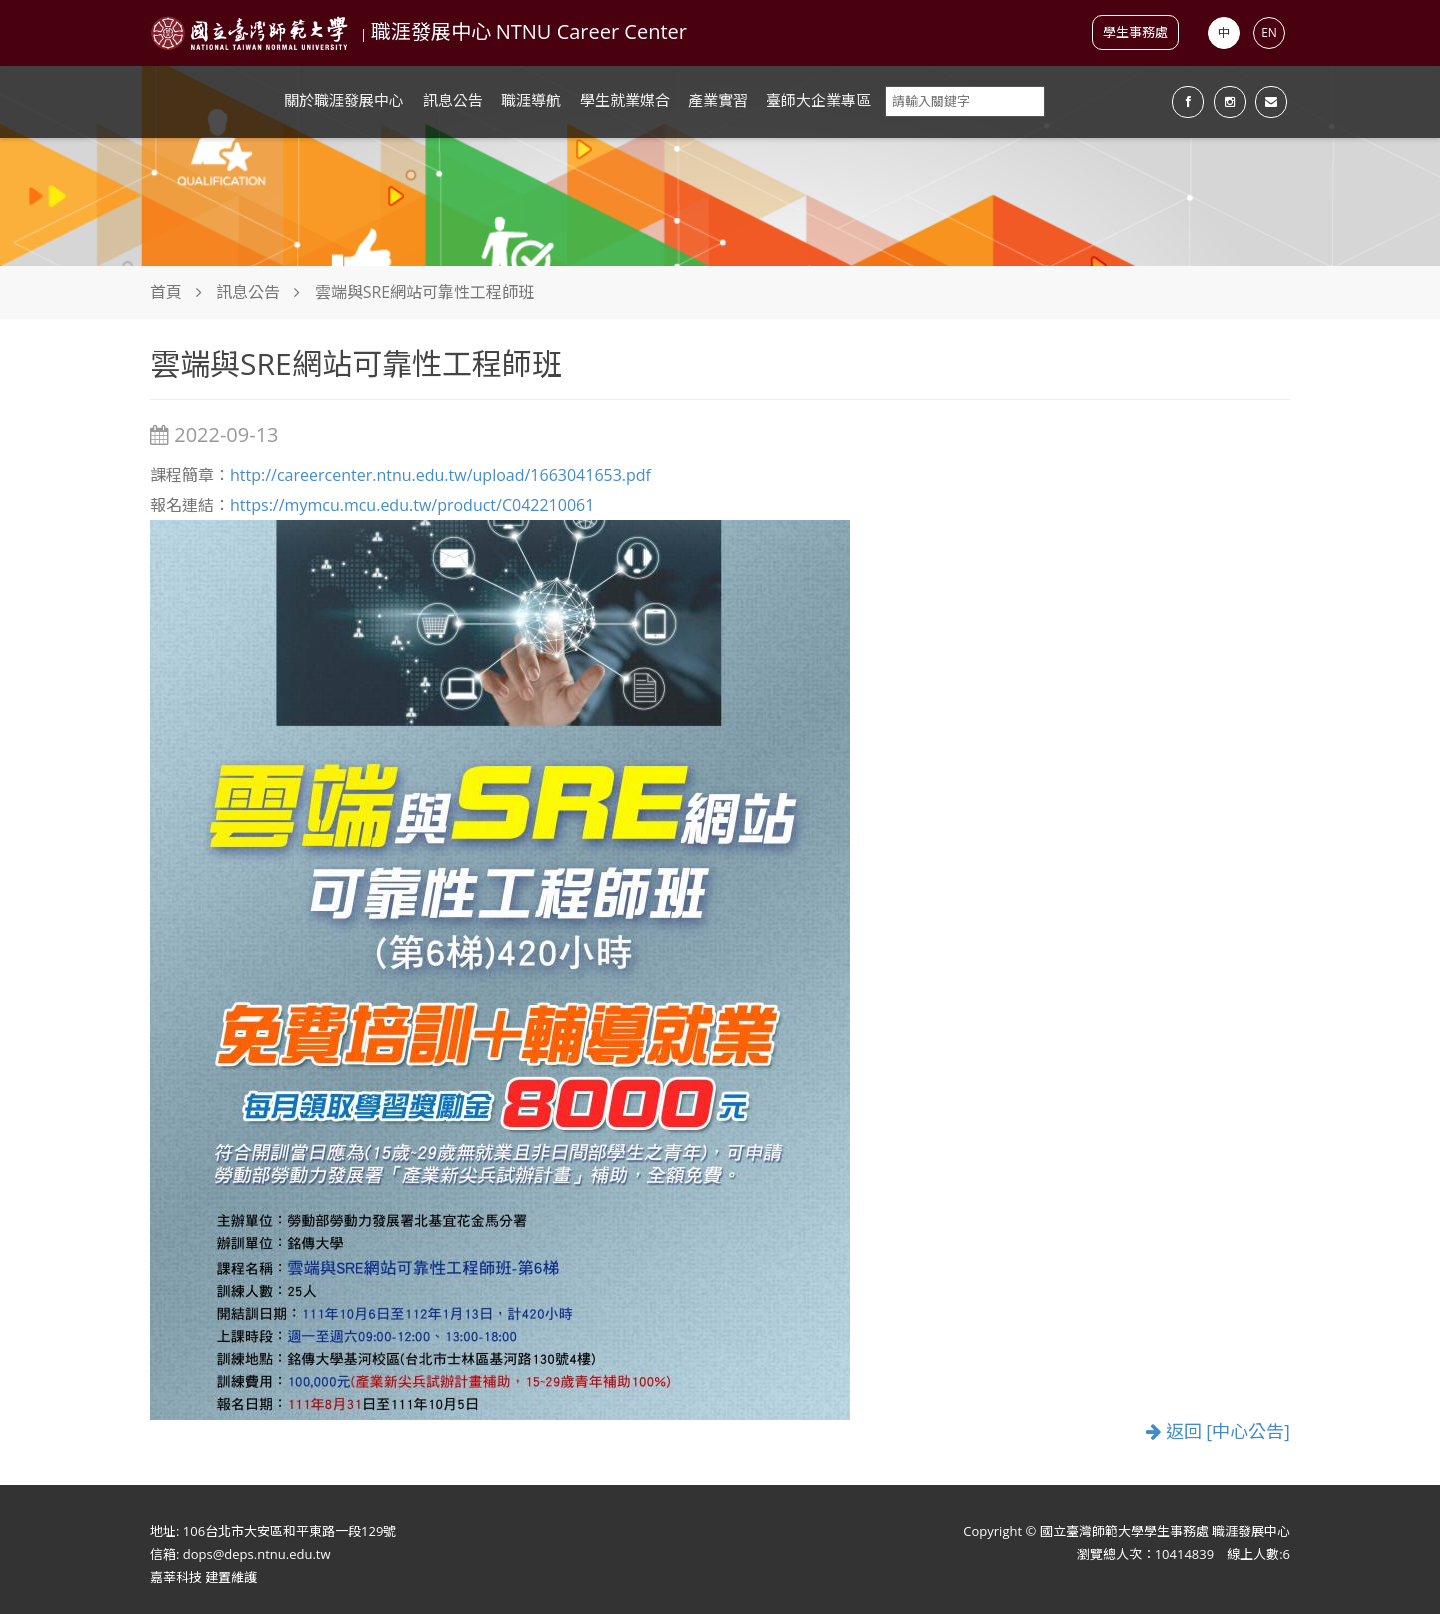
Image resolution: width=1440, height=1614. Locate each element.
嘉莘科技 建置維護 (203, 1577)
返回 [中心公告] (1218, 1431)
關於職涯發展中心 (344, 100)
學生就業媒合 (625, 100)
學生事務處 (1135, 32)
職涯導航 (531, 100)
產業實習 (718, 100)
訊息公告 (453, 100)
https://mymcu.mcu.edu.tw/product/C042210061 (412, 505)
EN (1269, 32)
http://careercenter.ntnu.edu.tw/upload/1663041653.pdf (440, 475)
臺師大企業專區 (818, 100)
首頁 (166, 292)
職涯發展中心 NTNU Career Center (529, 31)
